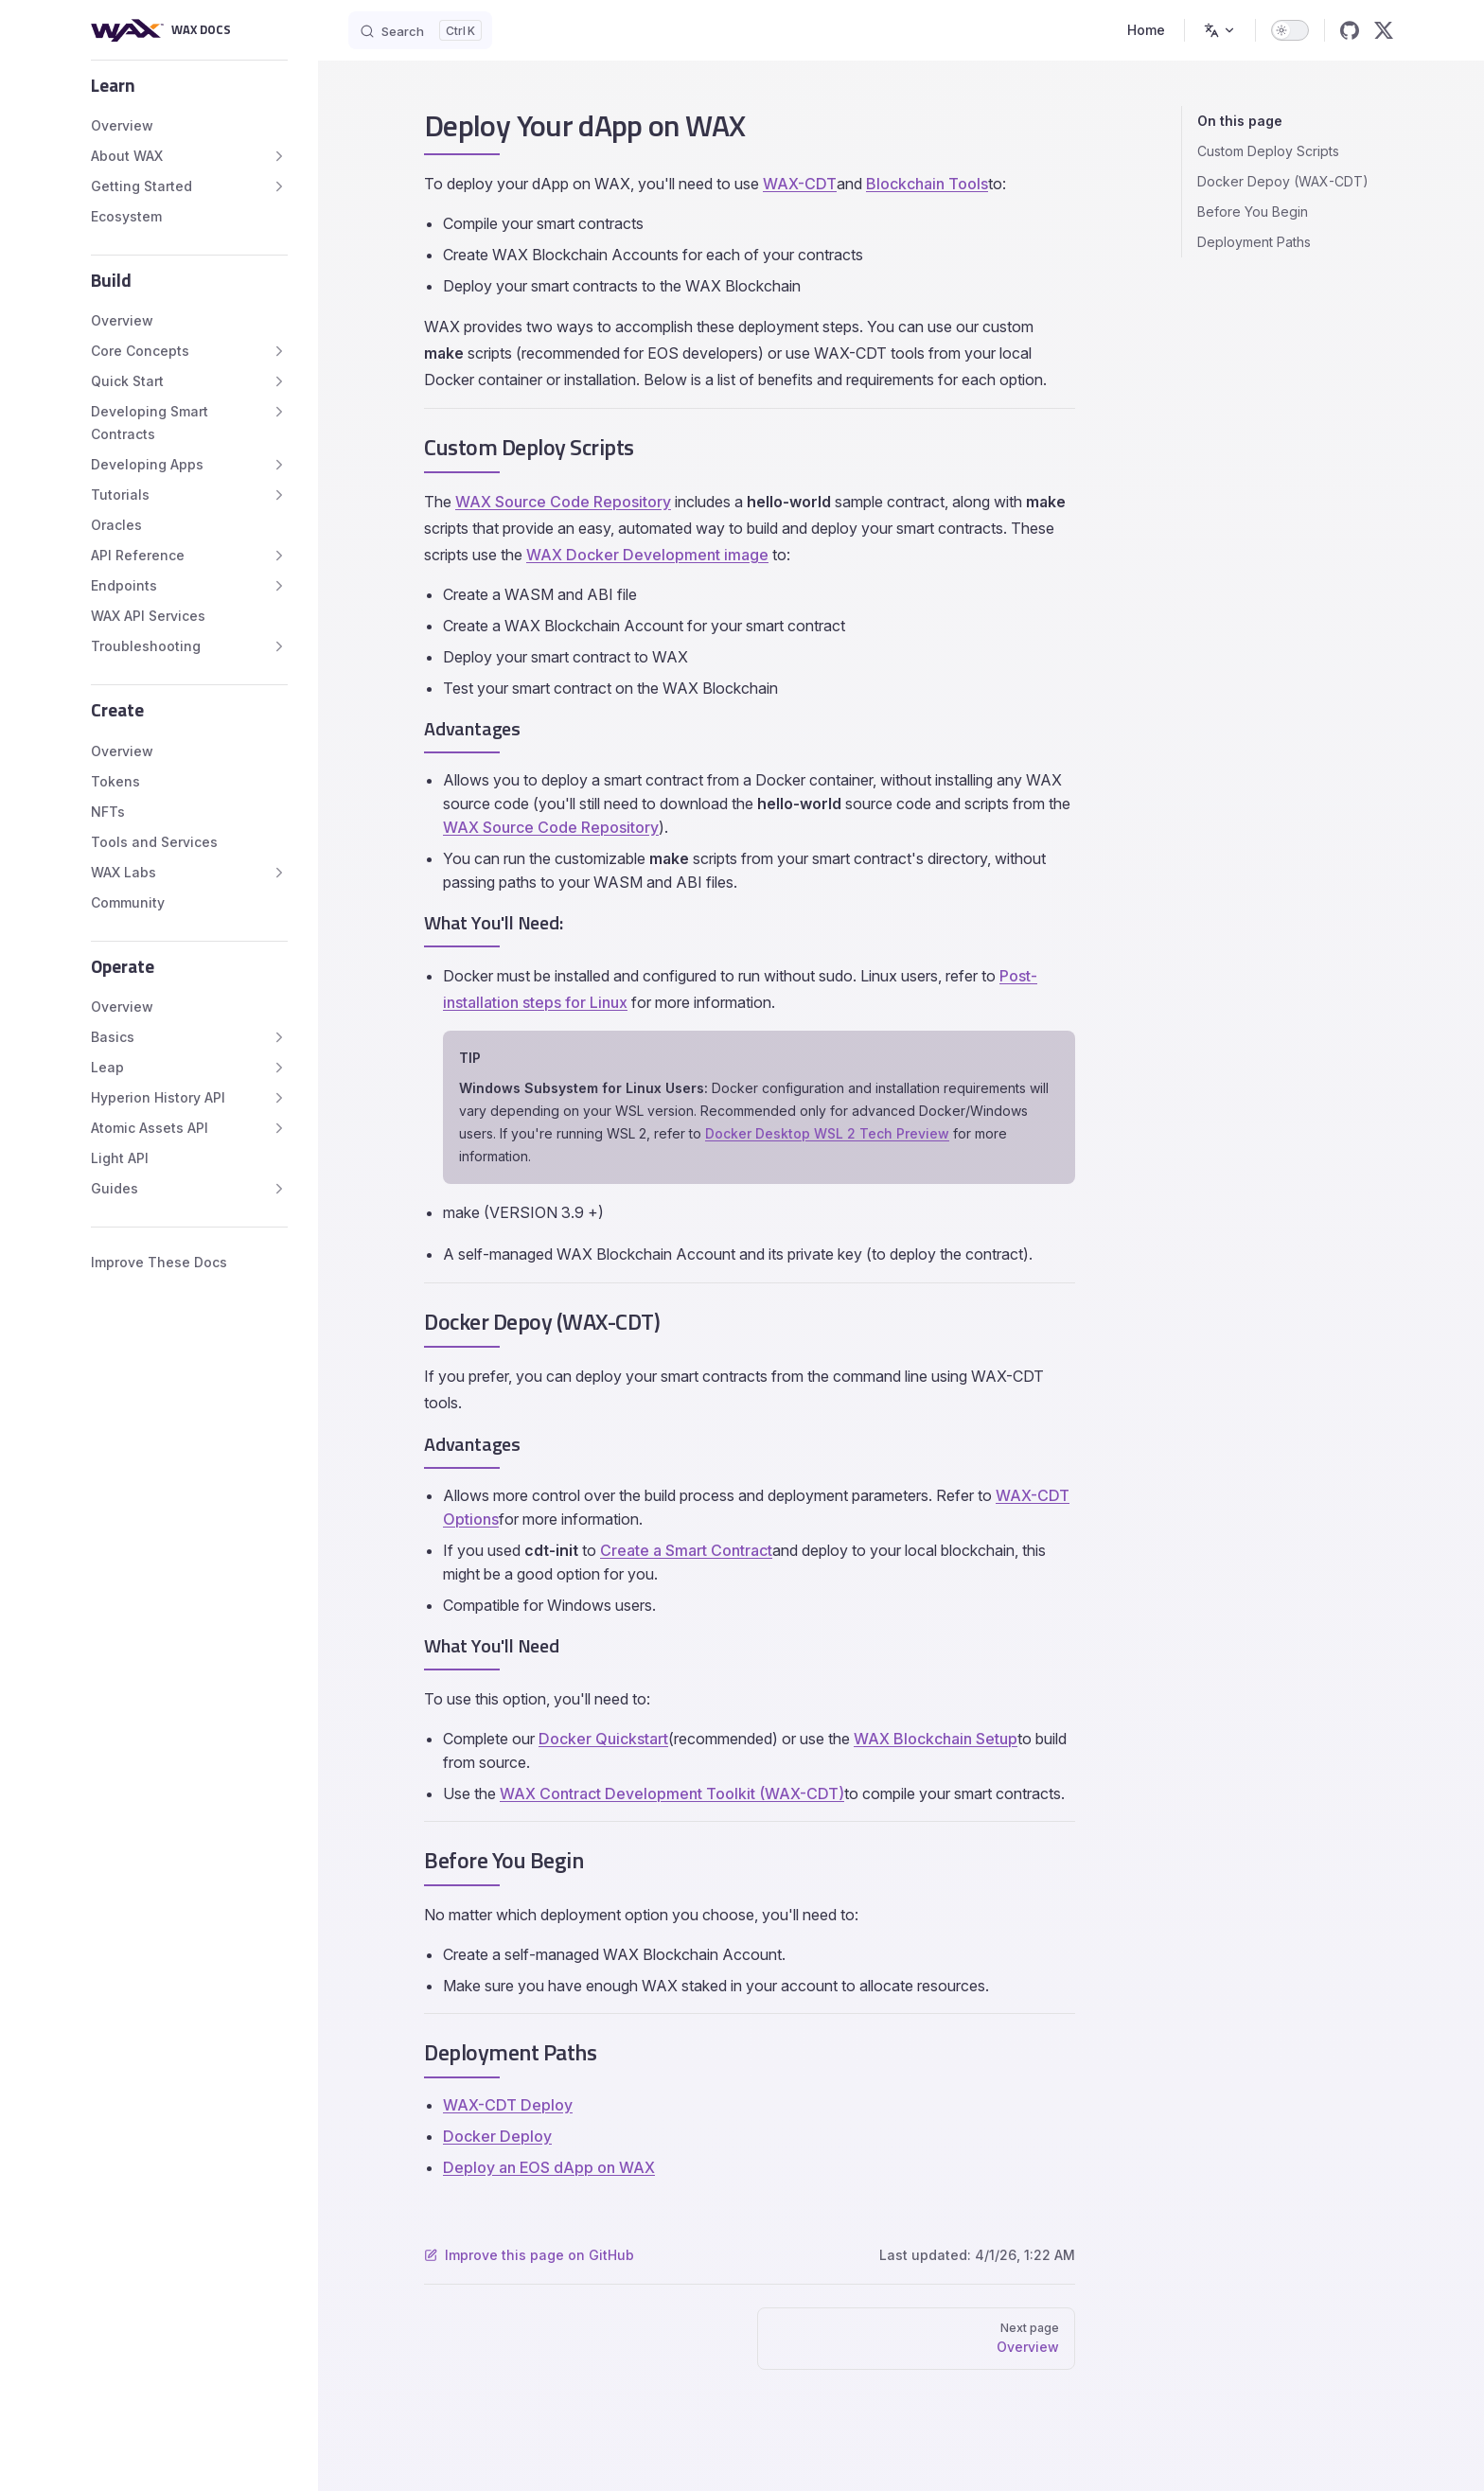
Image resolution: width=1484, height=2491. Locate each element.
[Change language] (1219, 30)
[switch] (1290, 30)
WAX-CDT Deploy (508, 2104)
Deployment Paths (1254, 242)
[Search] (420, 30)
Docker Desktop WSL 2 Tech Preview (827, 1133)
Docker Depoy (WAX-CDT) (1283, 181)
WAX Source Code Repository (563, 501)
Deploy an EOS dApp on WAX (549, 2167)
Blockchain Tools (927, 183)
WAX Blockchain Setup (935, 1738)
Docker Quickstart (603, 1738)
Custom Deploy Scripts (1268, 151)
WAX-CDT (800, 183)
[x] (1384, 30)
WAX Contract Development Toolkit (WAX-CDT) (672, 1793)
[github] (1350, 30)
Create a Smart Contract (686, 1550)
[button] (189, 85)
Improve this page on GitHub (529, 2255)
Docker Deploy (497, 2136)
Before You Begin (1252, 211)
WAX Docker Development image (647, 554)
